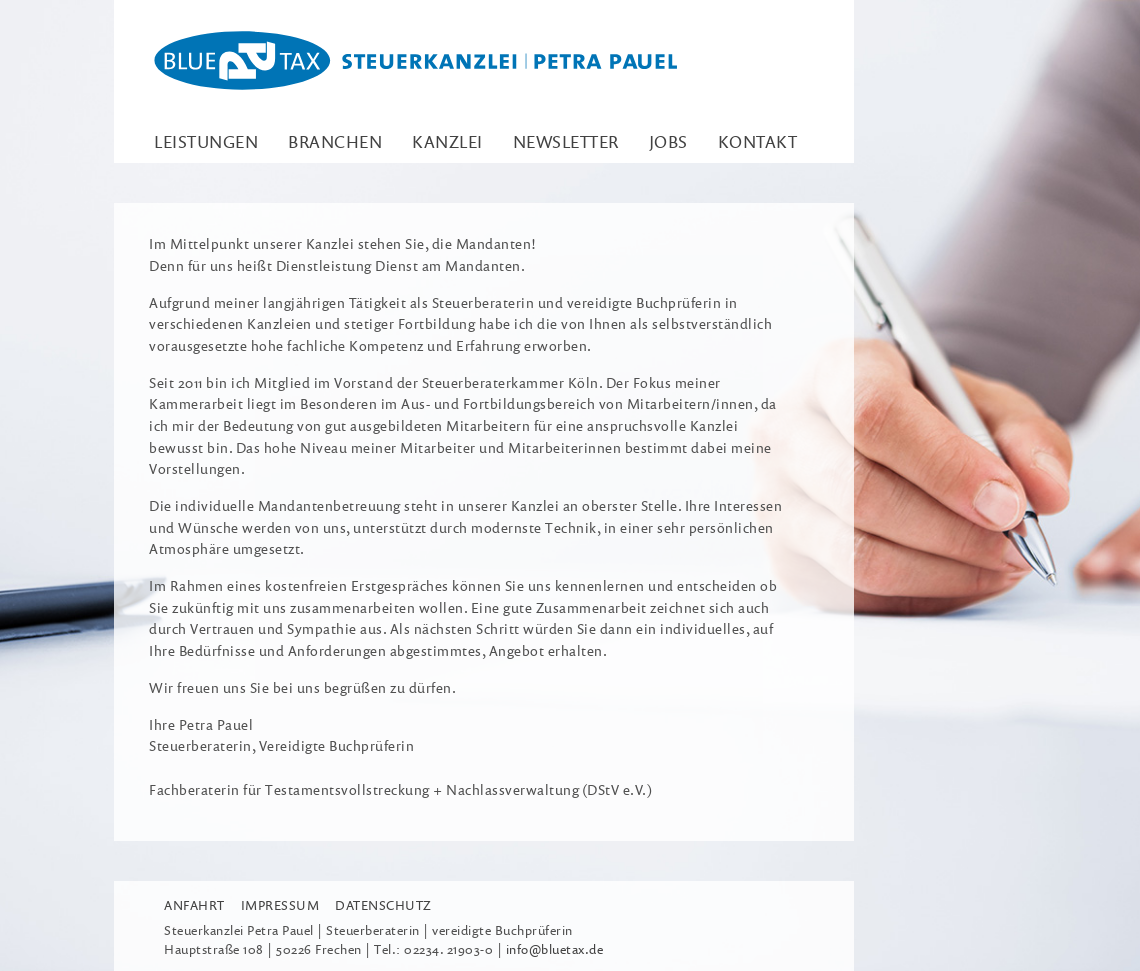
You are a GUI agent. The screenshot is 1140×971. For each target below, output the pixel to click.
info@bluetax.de (555, 949)
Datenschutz (383, 905)
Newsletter (566, 141)
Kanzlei (447, 141)
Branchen (335, 141)
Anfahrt (194, 905)
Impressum (280, 905)
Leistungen (206, 141)
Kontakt (758, 141)
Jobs (668, 141)
